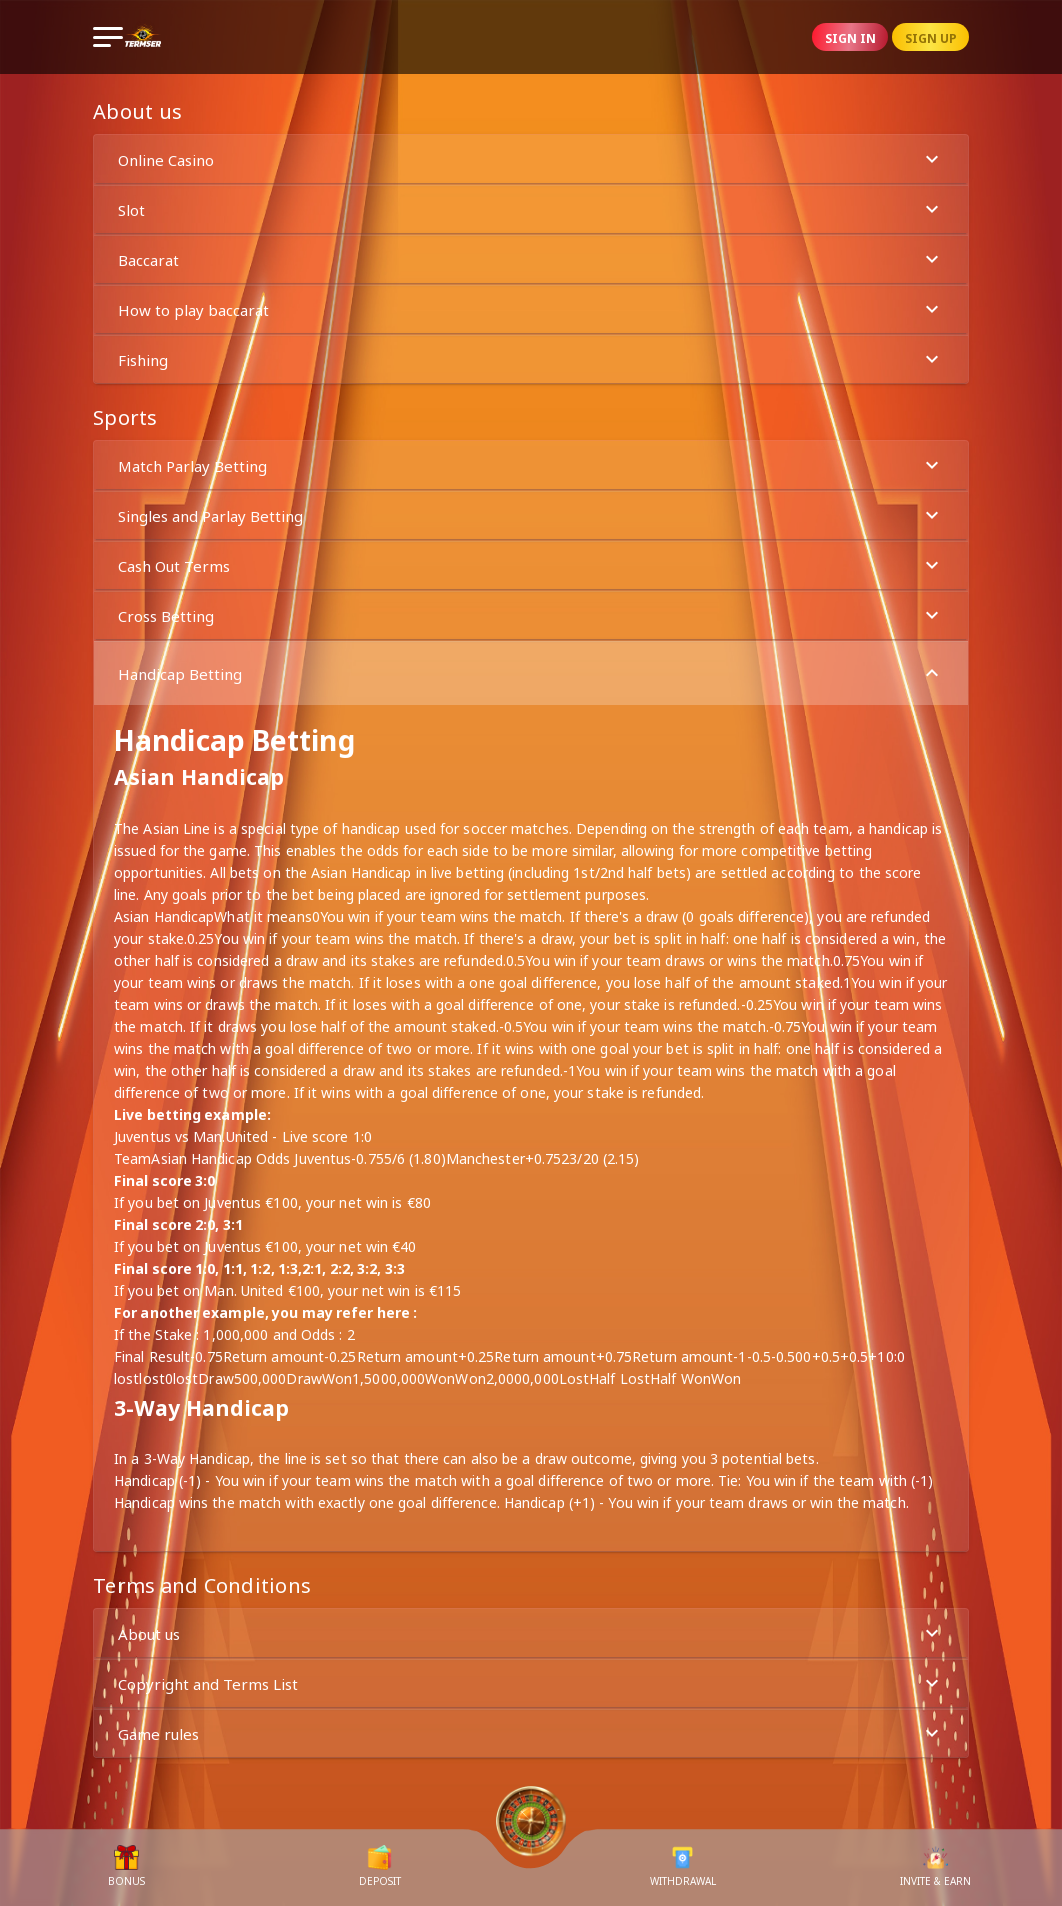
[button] (531, 159)
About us (531, 1633)
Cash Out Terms (531, 565)
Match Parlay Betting (531, 465)
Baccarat (531, 259)
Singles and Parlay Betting (531, 515)
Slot (531, 209)
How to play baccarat (531, 309)
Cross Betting (531, 615)
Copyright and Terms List (531, 1683)
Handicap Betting (531, 673)
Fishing (531, 359)
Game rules (531, 1733)
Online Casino (531, 159)
